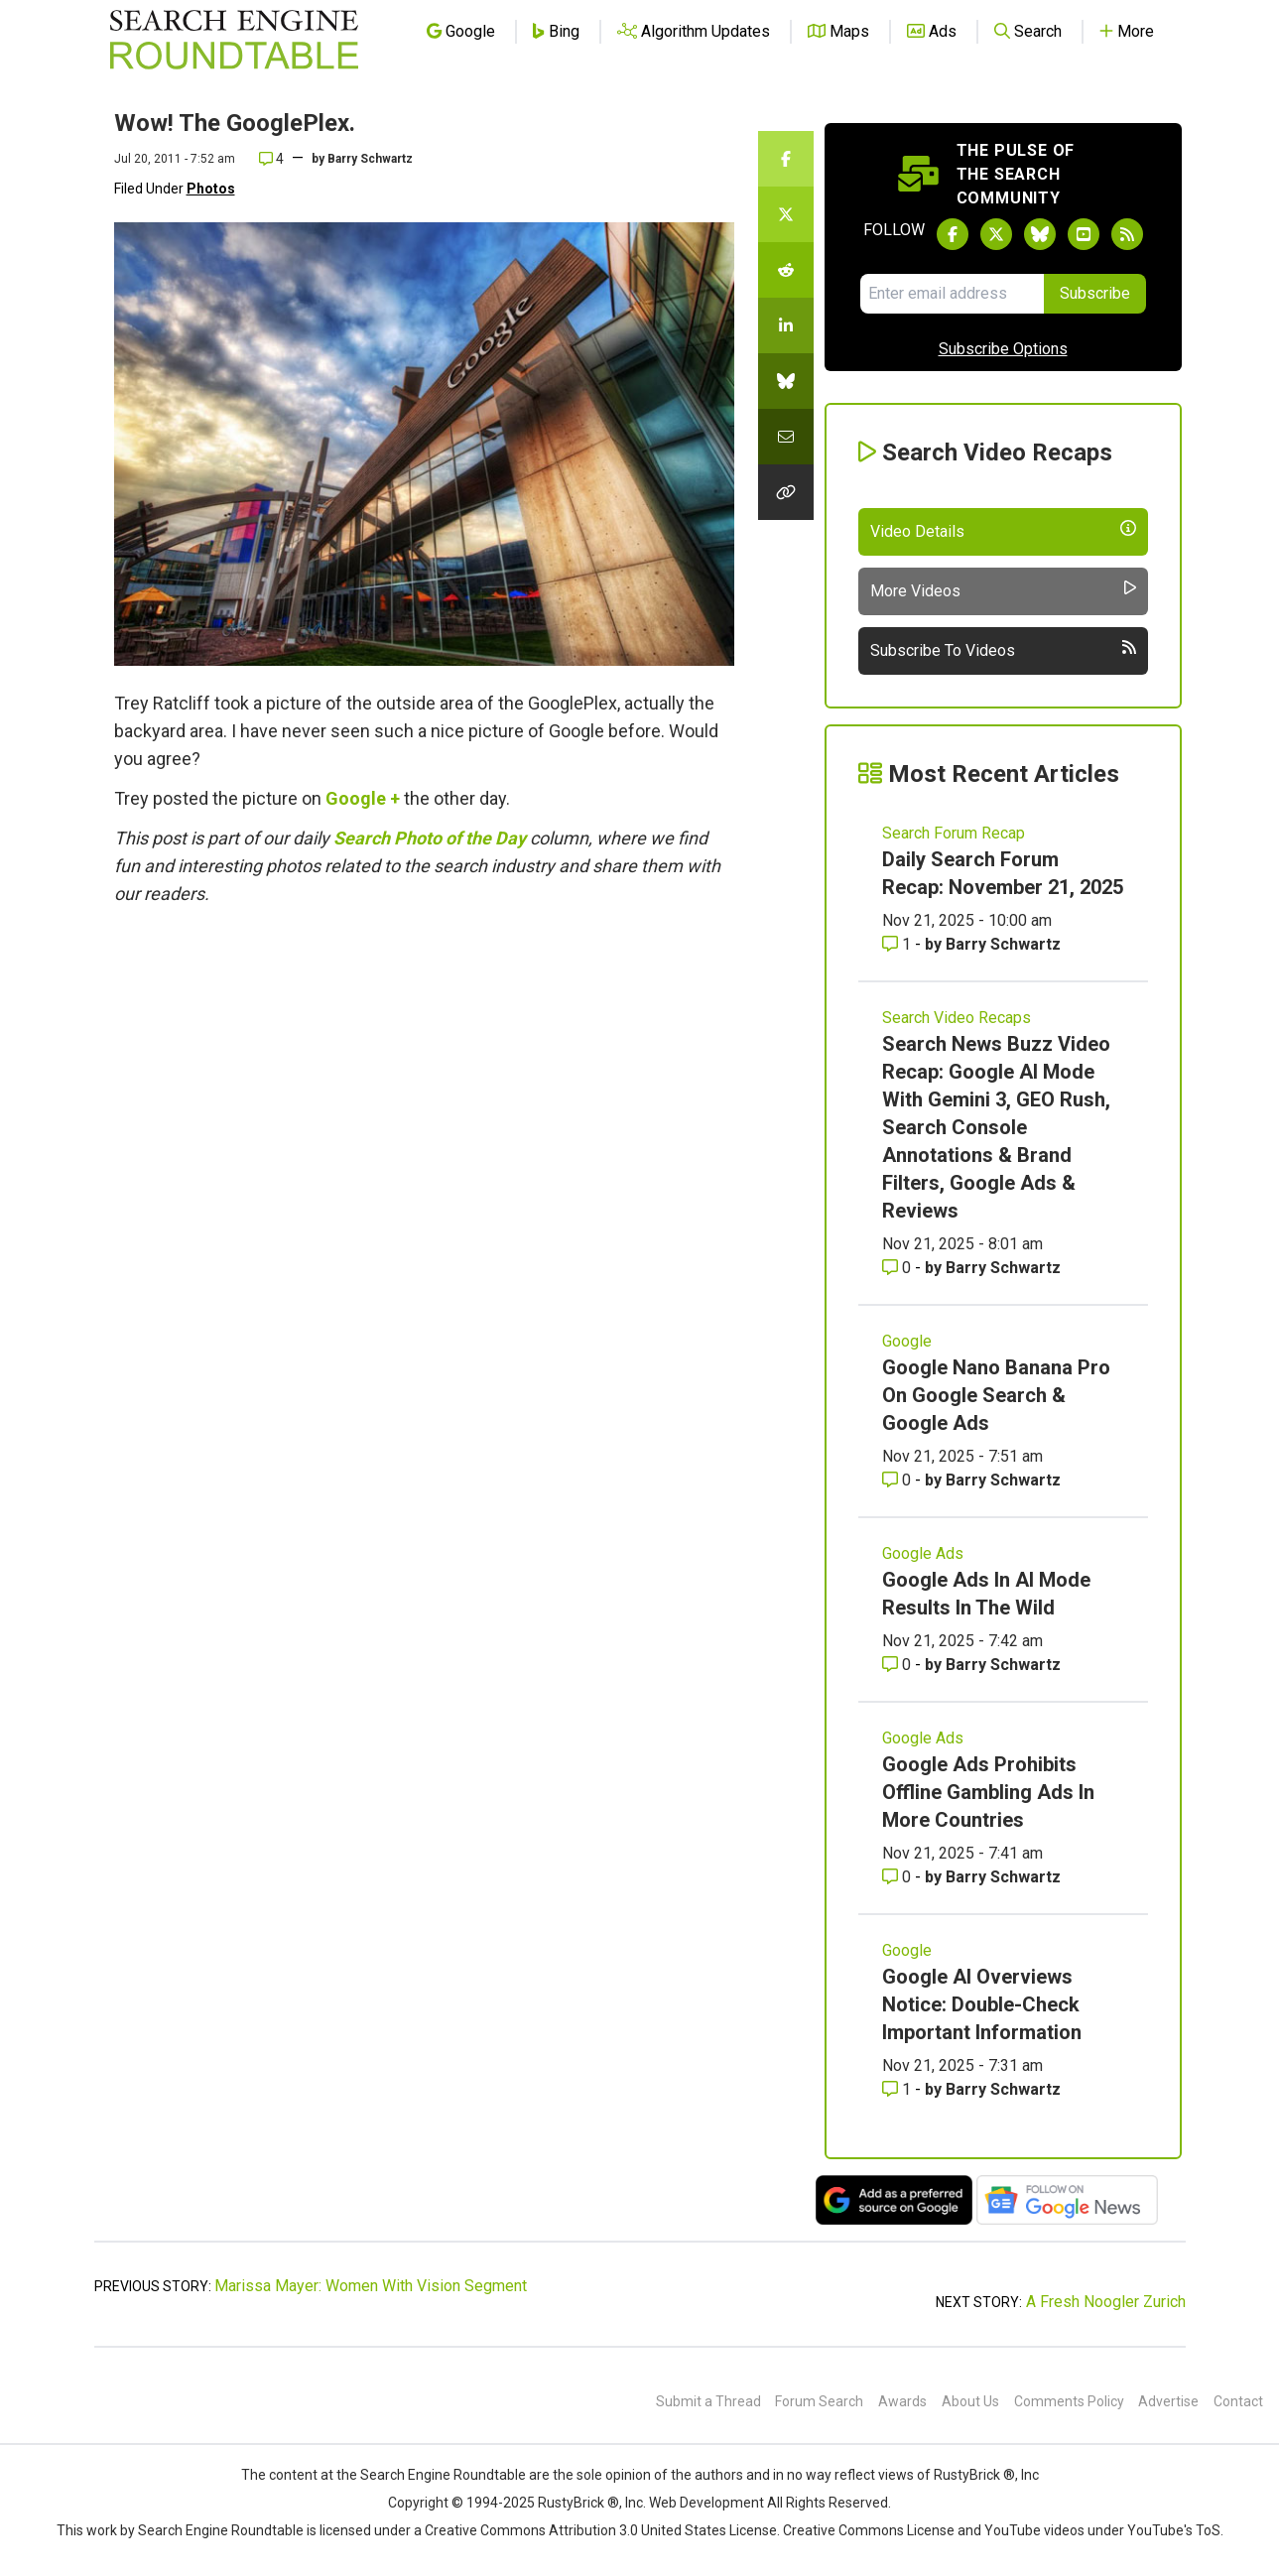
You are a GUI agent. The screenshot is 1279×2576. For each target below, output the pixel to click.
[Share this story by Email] (786, 436)
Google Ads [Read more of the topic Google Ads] (922, 1553)
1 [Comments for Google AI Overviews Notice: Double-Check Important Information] (898, 2089)
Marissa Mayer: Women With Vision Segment (370, 2285)
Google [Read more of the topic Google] (907, 1341)
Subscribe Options (1003, 348)
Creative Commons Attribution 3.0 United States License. (602, 2530)
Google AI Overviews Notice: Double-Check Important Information (982, 2004)
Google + (362, 798)
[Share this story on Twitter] (786, 214)
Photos (211, 188)
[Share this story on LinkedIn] (786, 325)
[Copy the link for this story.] (786, 492)
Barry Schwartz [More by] (370, 159)
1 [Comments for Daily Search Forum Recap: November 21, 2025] (898, 944)
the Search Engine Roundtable (432, 2475)
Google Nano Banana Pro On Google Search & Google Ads (996, 1395)
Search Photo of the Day (429, 838)
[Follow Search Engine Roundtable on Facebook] (952, 234)
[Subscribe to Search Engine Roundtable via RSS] (1127, 234)
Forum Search (819, 2401)
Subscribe (1095, 293)
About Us (970, 2401)
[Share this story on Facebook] (786, 159)
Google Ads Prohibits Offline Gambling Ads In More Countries (988, 1792)
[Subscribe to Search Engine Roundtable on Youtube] (1083, 234)
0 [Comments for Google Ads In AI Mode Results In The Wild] (898, 1664)
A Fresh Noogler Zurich (1106, 2301)
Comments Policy (1069, 2401)
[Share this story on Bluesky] (786, 381)
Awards (902, 2401)
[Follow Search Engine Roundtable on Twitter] (996, 234)
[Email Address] (952, 294)
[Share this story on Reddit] (786, 270)
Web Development (706, 2503)
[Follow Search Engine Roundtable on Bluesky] (1040, 234)
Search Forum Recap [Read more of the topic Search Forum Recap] (953, 833)
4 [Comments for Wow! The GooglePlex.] (271, 159)
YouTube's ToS (1173, 2530)
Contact (1238, 2401)
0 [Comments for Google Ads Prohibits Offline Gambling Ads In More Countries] (898, 1877)
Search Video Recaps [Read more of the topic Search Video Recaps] (956, 1017)
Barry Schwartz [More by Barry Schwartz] (1003, 944)
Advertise (1168, 2401)
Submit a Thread (708, 2401)
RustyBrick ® (578, 2503)
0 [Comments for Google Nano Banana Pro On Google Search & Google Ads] (898, 1480)
